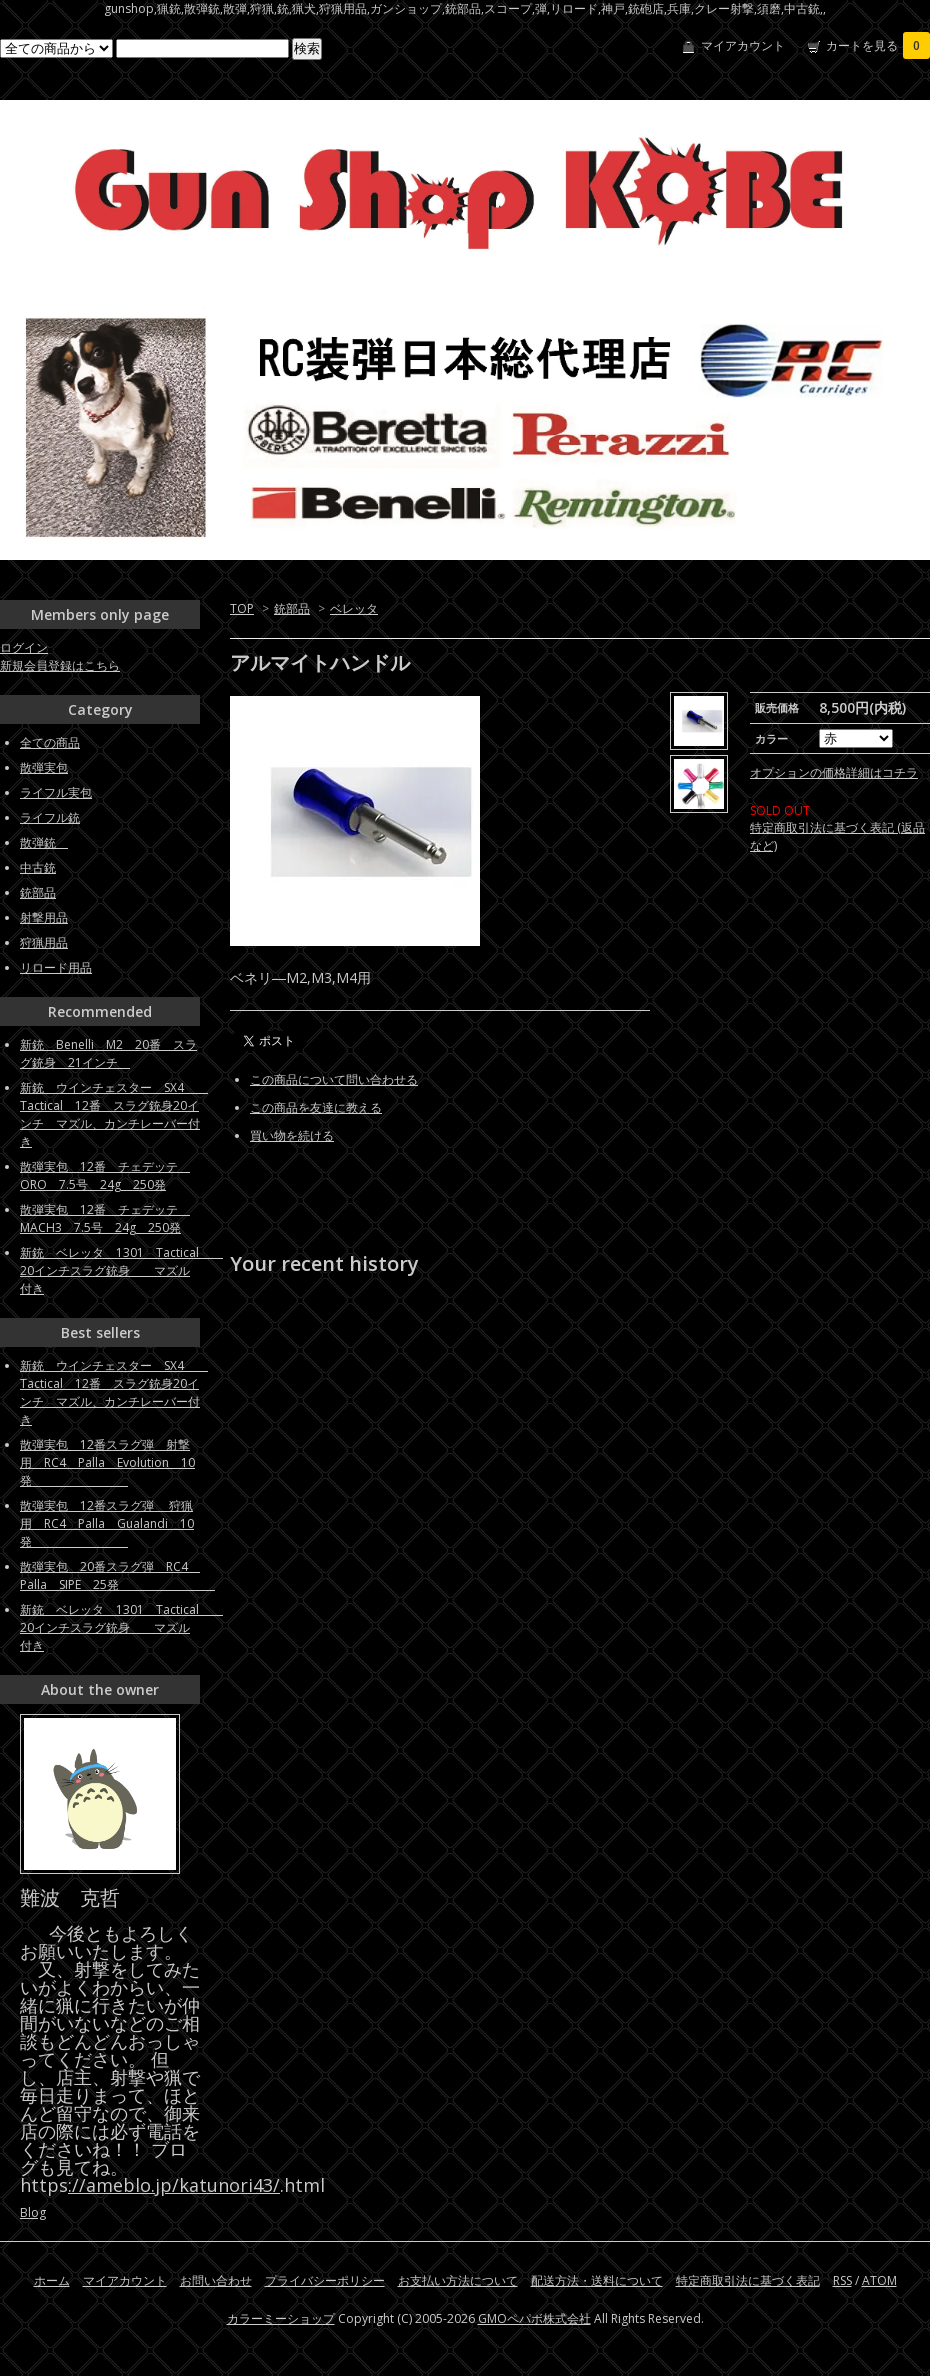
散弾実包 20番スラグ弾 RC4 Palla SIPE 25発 (117, 1575)
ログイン (24, 647)
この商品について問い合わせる (334, 1079)
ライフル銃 (50, 817)
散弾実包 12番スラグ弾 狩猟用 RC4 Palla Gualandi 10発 (107, 1523)
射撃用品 (44, 917)
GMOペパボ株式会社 (534, 2318)
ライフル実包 (56, 792)
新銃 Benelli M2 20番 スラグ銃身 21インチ (108, 1053)
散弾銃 (44, 842)
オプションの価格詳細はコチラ (834, 790)
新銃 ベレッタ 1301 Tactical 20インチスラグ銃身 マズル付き (121, 1270)
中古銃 (38, 867)
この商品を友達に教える (316, 1107)
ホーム (52, 2280)
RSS (842, 2280)
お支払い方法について (458, 2280)
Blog (33, 2212)
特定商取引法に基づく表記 (748, 2280)
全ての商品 (50, 742)
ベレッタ (354, 608)
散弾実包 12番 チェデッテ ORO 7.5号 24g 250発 (105, 1175)
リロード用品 (56, 967)
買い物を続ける (292, 1135)
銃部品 (292, 608)
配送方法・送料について (597, 2280)
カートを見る (878, 45)
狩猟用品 (44, 942)
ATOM (879, 2280)
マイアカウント (743, 45)
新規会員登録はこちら (60, 665)
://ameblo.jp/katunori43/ (174, 2185)
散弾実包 (44, 767)
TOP (242, 608)
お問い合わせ (216, 2280)
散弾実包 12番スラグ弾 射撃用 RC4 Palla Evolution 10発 (107, 1462)
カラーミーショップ (281, 2318)
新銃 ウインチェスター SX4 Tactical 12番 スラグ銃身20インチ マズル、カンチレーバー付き (114, 1114)
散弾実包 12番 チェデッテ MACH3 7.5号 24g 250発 (105, 1218)
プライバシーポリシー (325, 2280)
